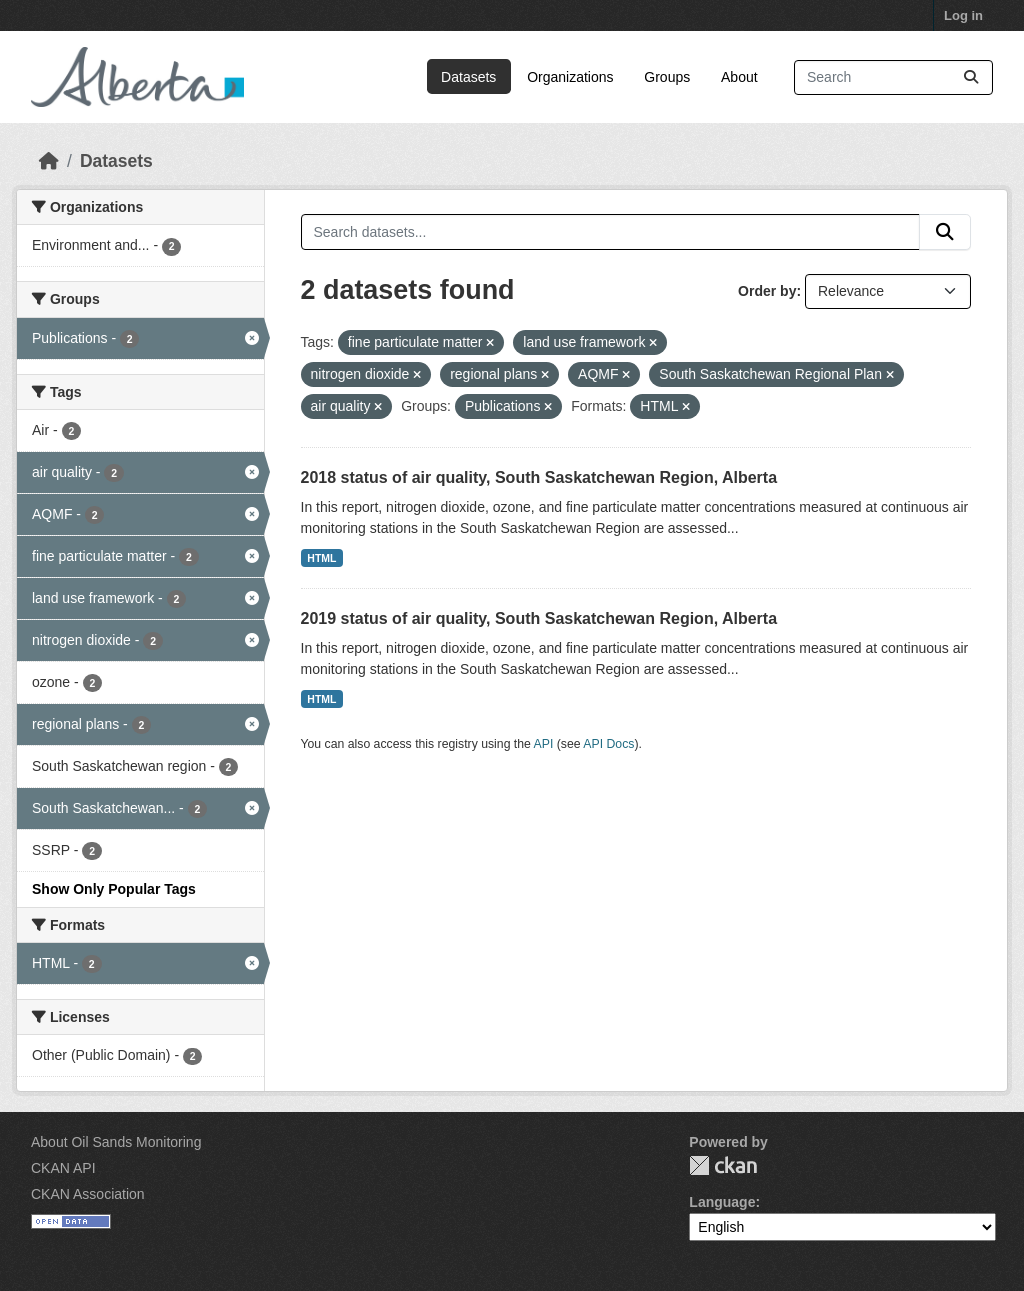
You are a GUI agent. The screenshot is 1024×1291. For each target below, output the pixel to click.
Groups (667, 77)
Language (722, 1202)
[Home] (49, 161)
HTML (321, 558)
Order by (767, 291)
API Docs (608, 744)
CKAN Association (88, 1194)
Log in (963, 15)
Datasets (468, 77)
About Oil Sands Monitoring (116, 1142)
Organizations (570, 77)
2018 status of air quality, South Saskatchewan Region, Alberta (539, 477)
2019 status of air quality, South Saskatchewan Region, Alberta (539, 618)
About (739, 77)
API (544, 744)
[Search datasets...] (893, 77)
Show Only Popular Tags (114, 889)
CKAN (723, 1165)
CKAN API (63, 1168)
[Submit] (971, 77)
